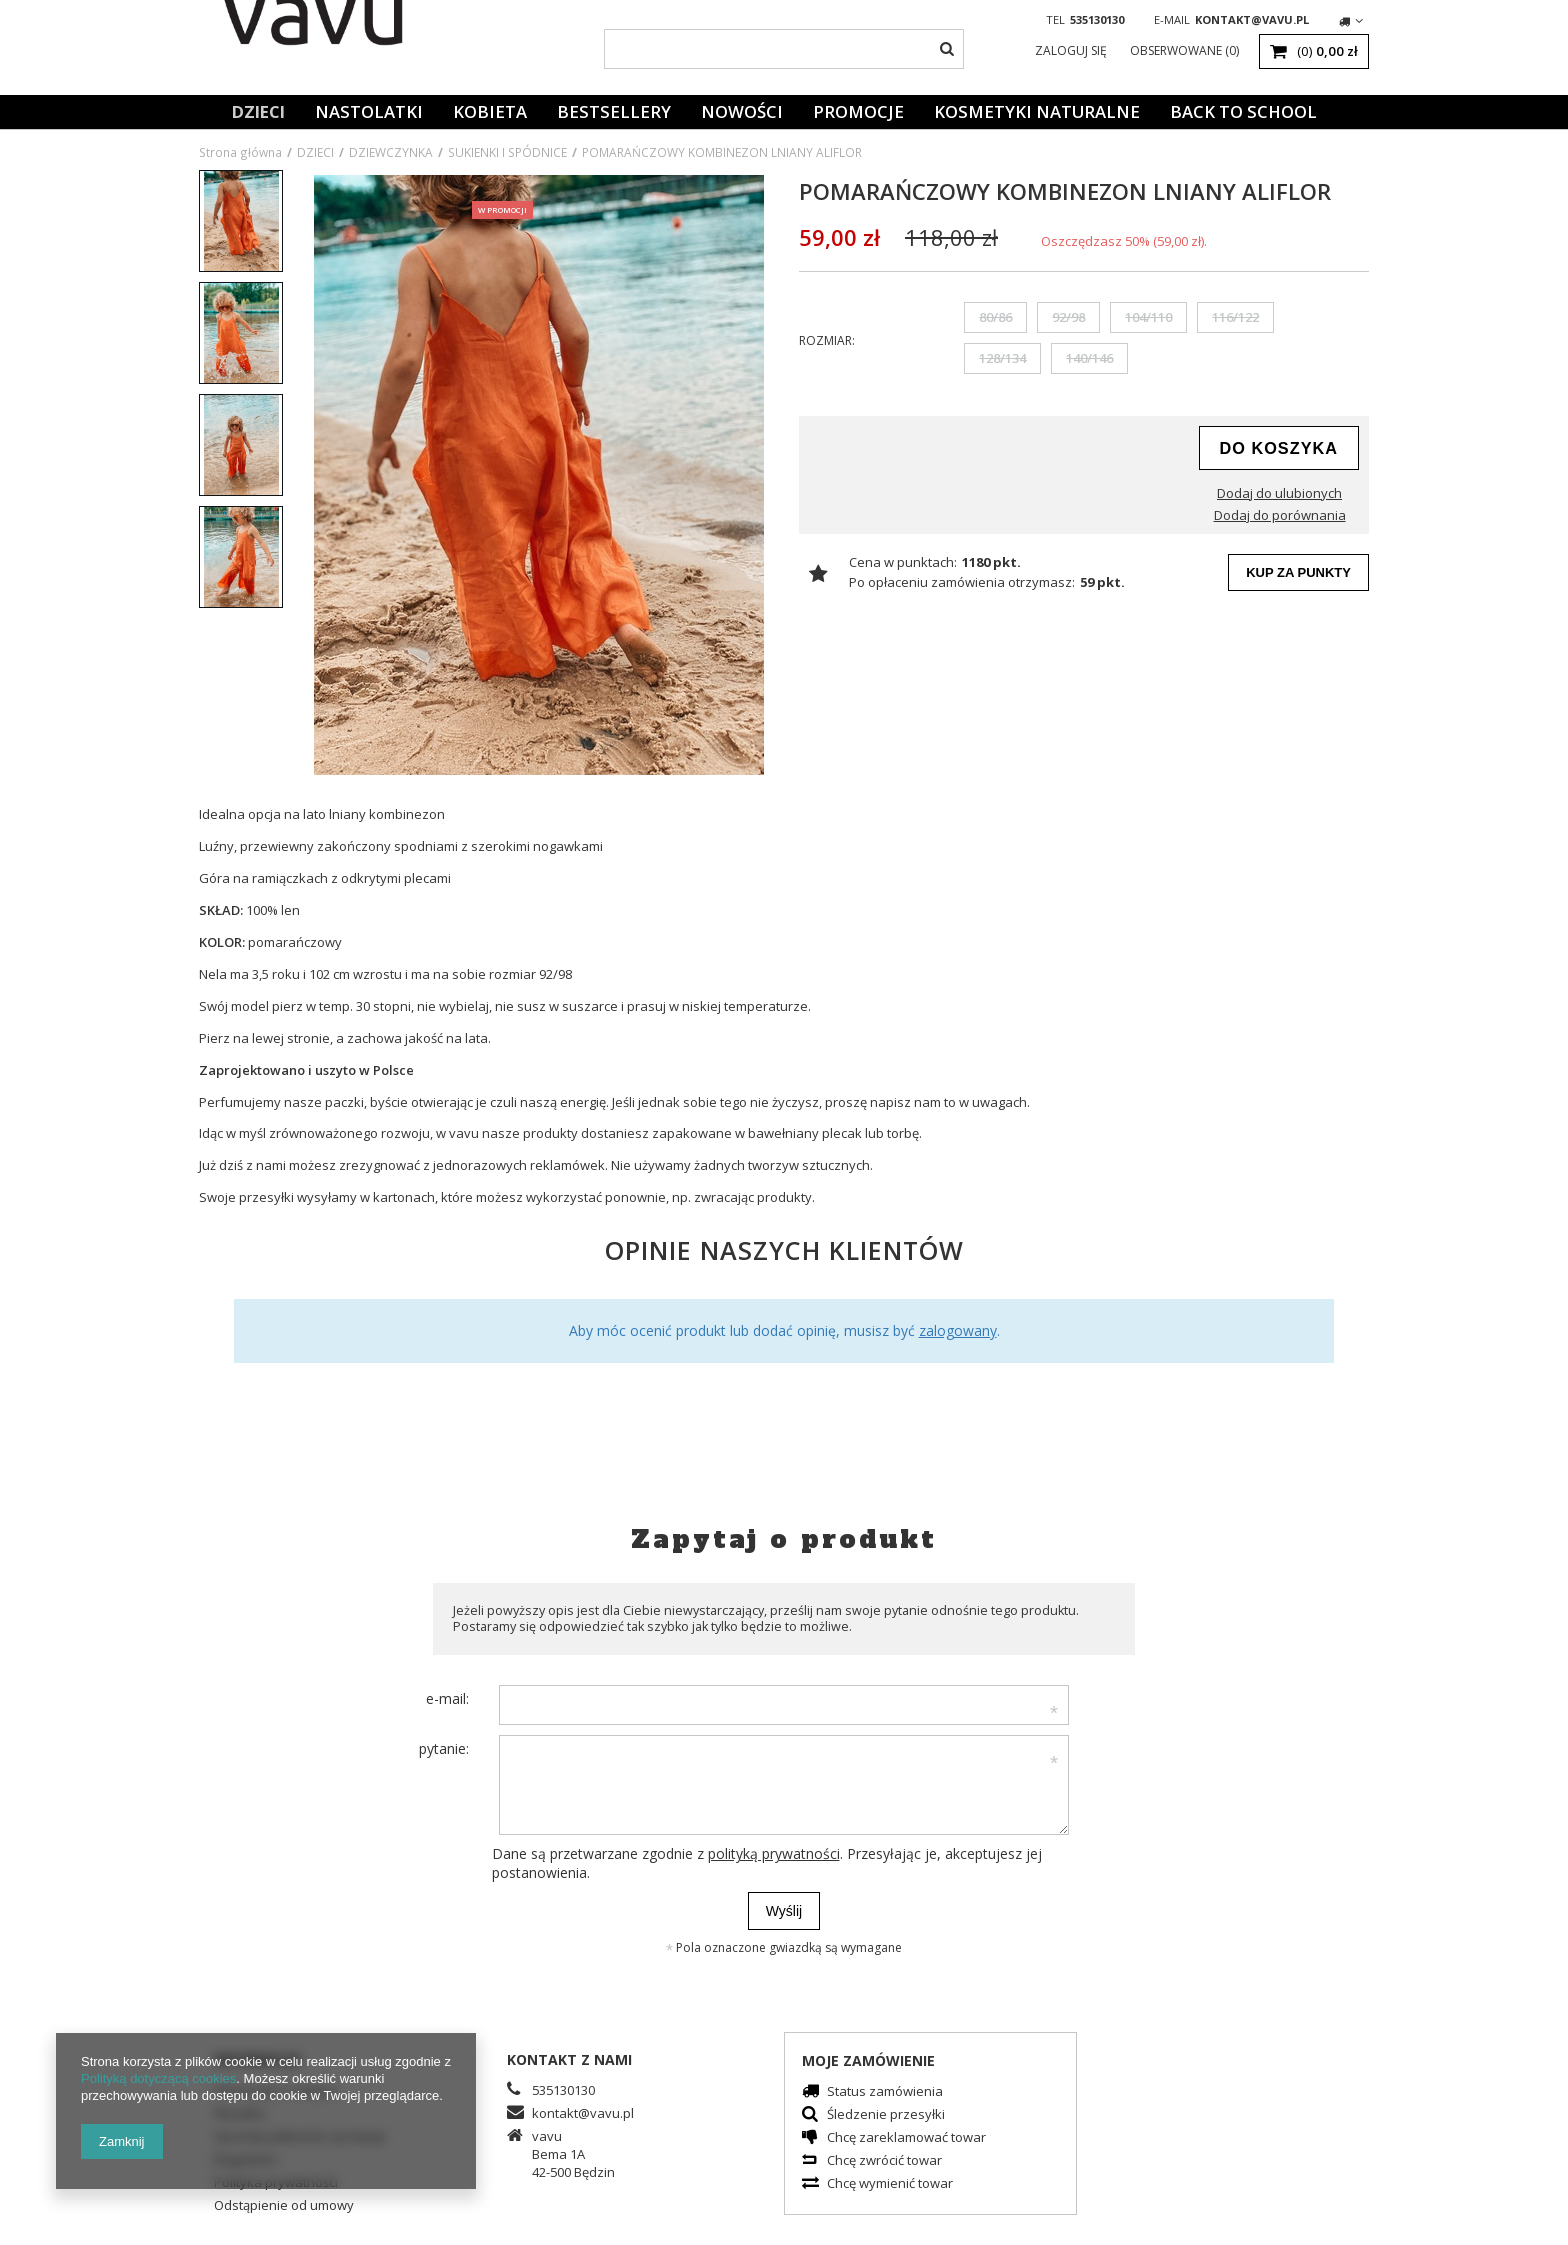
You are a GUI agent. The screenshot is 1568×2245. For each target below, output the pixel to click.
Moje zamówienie (868, 2060)
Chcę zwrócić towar (884, 2161)
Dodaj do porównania (1280, 515)
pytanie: (444, 1748)
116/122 (1235, 317)
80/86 (995, 317)
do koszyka (1279, 448)
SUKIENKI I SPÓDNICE (507, 152)
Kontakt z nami (569, 2059)
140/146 (1089, 358)
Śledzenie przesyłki (886, 2115)
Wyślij (784, 1911)
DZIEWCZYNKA (391, 152)
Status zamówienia (885, 2092)
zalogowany (958, 1330)
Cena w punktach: (903, 562)
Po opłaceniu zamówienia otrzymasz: (962, 582)
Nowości (742, 111)
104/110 (1148, 317)
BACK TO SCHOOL (1243, 111)
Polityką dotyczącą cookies (158, 2078)
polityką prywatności (774, 1853)
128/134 (1002, 358)
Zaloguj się (1072, 50)
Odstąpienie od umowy (284, 2206)
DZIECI (258, 111)
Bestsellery (614, 111)
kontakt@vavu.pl (1252, 19)
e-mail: (447, 1698)
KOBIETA (490, 111)
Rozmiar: (827, 340)
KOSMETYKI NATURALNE (1037, 111)
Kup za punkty (1298, 572)
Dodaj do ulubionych (1279, 493)
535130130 (1097, 19)
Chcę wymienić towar (890, 2184)
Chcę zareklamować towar (906, 2138)
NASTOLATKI (369, 111)
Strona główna (240, 152)
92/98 (1068, 317)
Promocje (858, 111)
